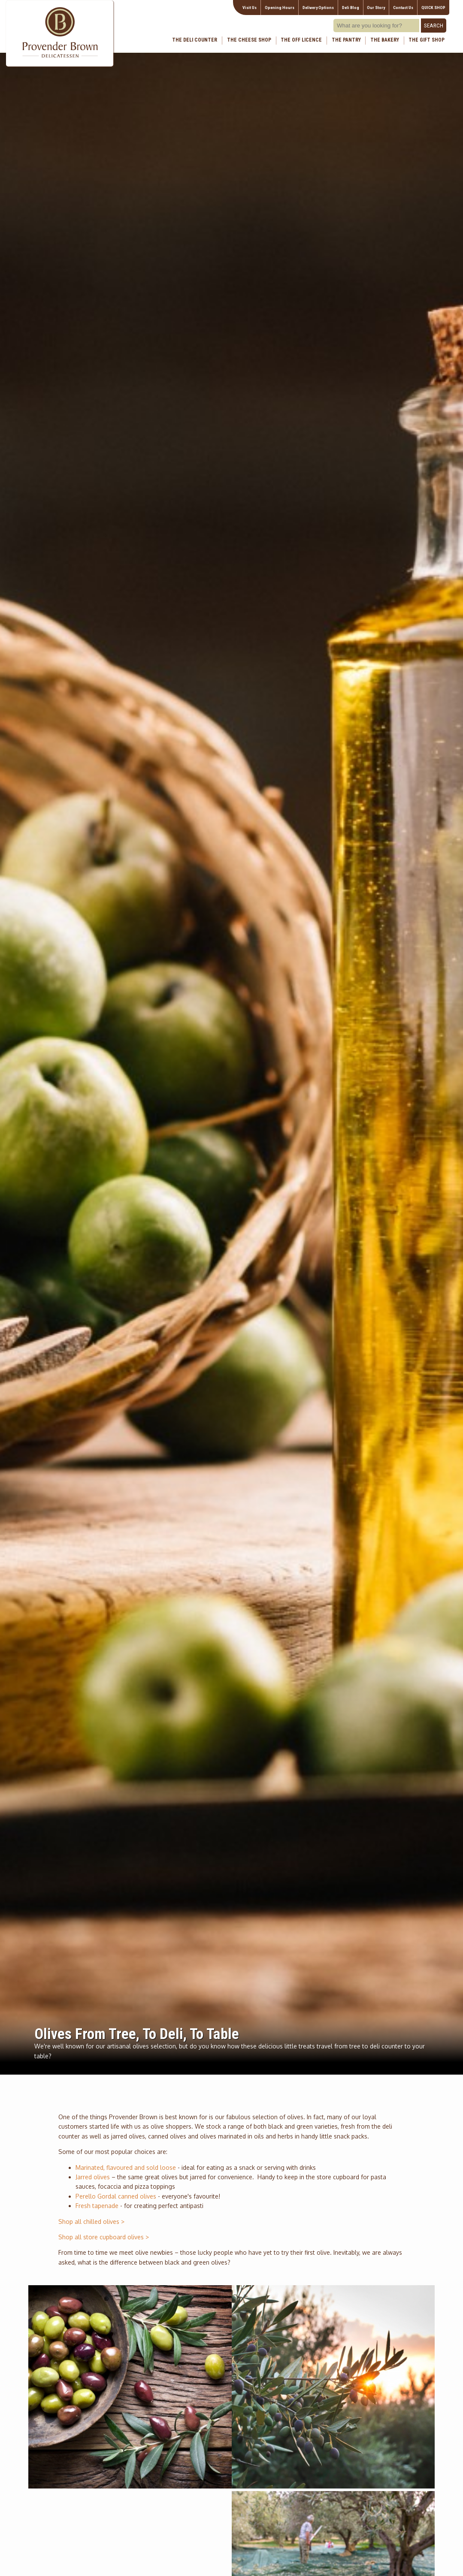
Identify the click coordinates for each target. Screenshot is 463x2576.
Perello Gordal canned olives (116, 2196)
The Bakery (384, 40)
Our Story (376, 7)
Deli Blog (350, 7)
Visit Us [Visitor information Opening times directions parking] (249, 7)
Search (433, 25)
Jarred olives (93, 2177)
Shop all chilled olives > (91, 2221)
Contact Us (403, 7)
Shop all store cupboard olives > (103, 2237)
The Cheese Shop (249, 40)
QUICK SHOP (433, 7)
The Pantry (346, 40)
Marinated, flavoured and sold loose (126, 2167)
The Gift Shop (427, 40)
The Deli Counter (194, 40)
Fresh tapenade (97, 2205)
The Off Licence (301, 40)
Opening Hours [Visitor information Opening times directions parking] (279, 7)
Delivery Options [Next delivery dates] (318, 7)
